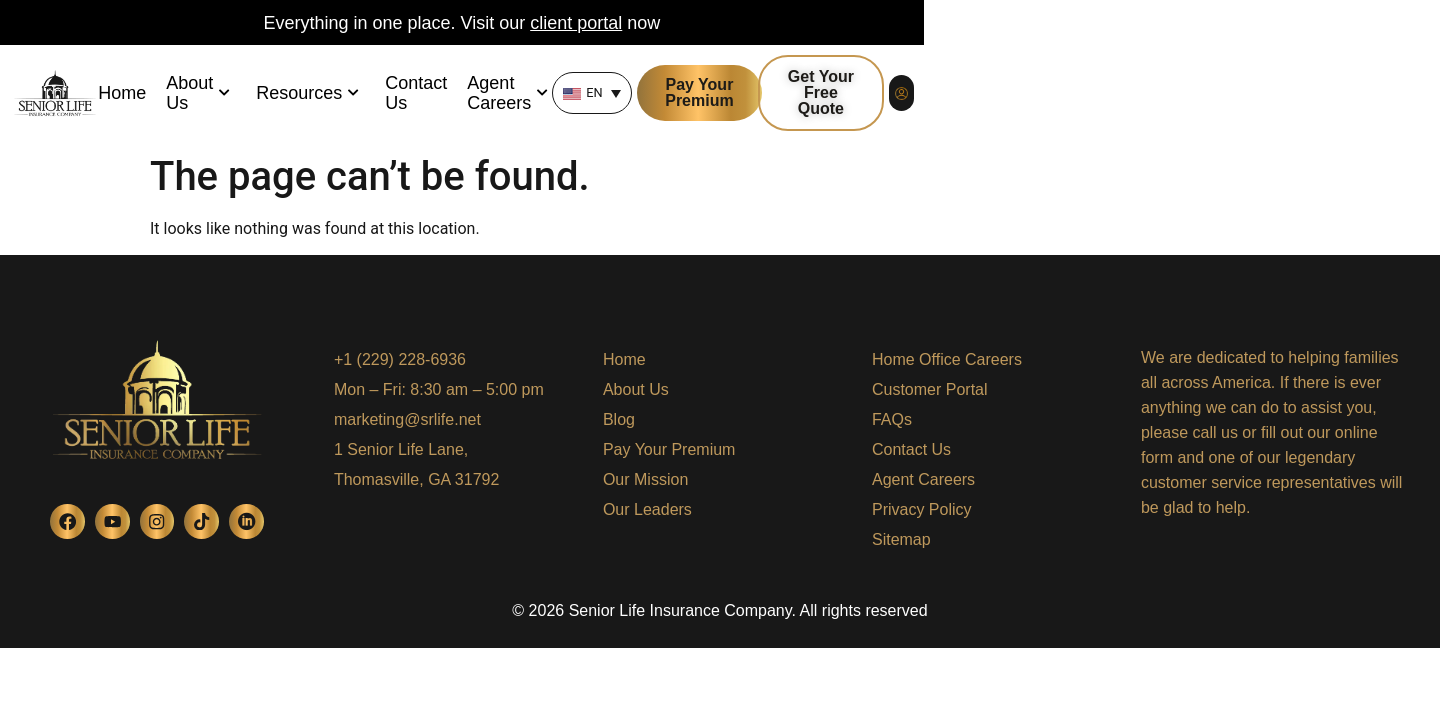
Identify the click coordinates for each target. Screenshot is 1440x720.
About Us (339, 95)
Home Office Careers (947, 359)
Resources (462, 95)
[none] (921, 95)
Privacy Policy (922, 509)
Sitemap (901, 539)
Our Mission (645, 479)
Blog (619, 419)
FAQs (892, 419)
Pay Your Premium (669, 449)
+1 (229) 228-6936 (400, 359)
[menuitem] (921, 95)
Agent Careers (715, 95)
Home (250, 95)
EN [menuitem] (923, 94)
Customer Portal (930, 389)
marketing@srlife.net (407, 419)
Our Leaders (647, 509)
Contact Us (584, 95)
